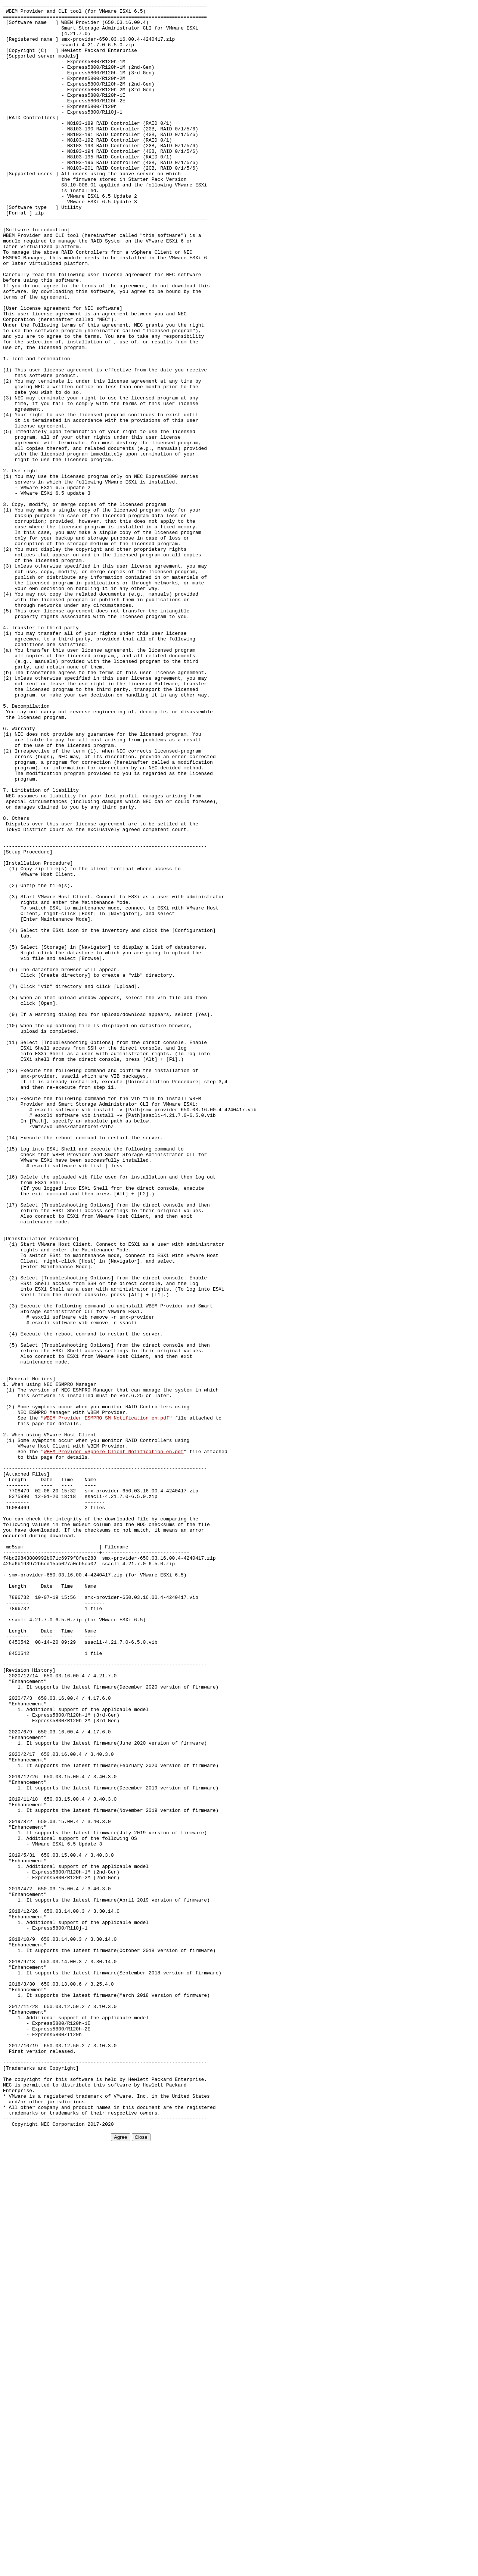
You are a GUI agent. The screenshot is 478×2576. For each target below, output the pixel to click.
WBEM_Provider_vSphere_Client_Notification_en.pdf (113, 1741)
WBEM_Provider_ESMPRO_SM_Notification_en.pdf (106, 1701)
